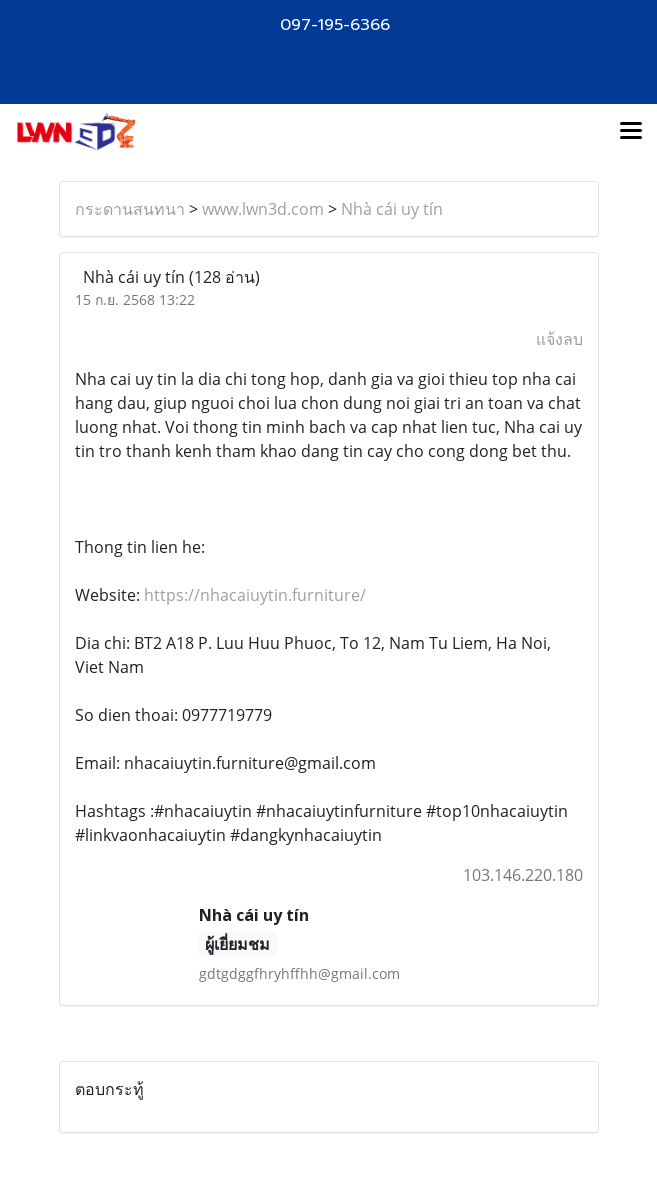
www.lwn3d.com (263, 209)
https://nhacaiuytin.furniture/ (253, 595)
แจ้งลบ (559, 339)
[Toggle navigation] (631, 132)
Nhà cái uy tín (392, 209)
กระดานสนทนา (130, 209)
